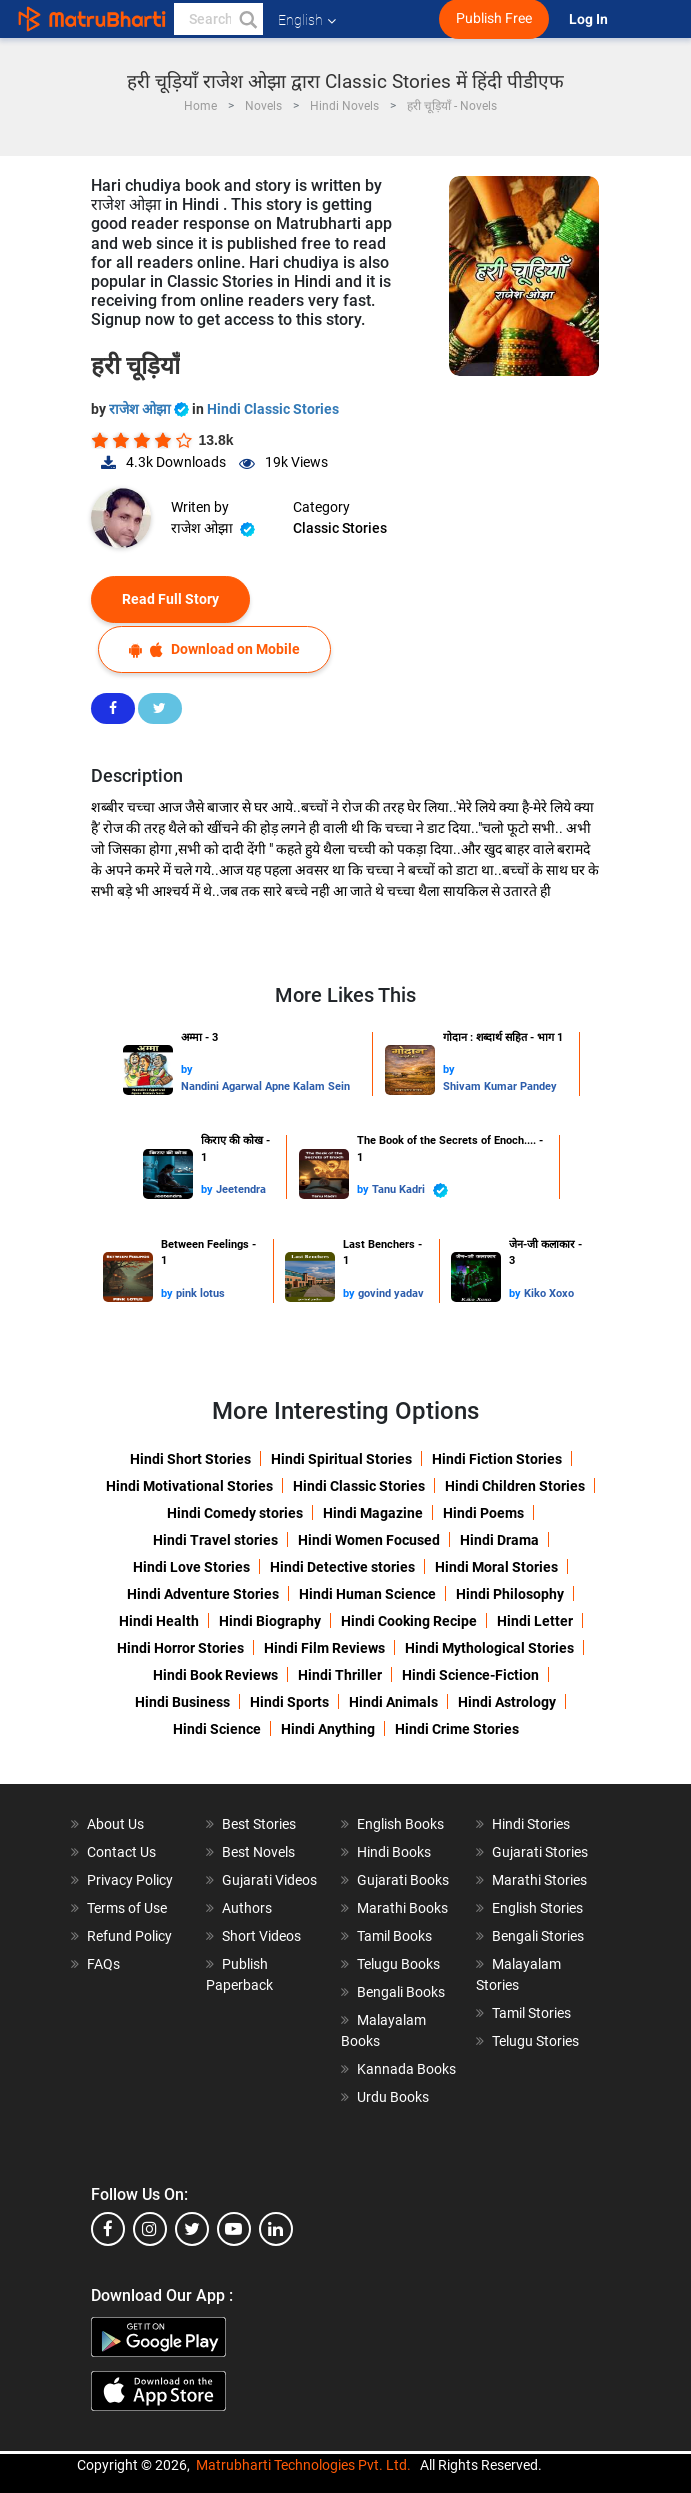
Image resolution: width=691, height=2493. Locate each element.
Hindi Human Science (367, 1594)
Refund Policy (129, 1936)
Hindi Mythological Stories (489, 1648)
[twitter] (192, 2229)
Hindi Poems (483, 1513)
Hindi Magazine (373, 1513)
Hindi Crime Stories (457, 1729)
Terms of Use (127, 1908)
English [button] (307, 20)
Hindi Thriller (340, 1675)
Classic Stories (340, 528)
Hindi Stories (531, 1824)
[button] (247, 19)
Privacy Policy (130, 1880)
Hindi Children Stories (515, 1486)
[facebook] (108, 2229)
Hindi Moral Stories (496, 1567)
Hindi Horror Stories (180, 1648)
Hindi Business (182, 1702)
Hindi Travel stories (215, 1540)
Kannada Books (406, 2069)
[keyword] (218, 19)
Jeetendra (241, 1189)
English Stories (537, 1908)
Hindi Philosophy (510, 1594)
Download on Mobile (214, 649)
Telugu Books (398, 1964)
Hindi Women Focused (369, 1540)
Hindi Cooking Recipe (409, 1621)
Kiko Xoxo (549, 1293)
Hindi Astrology (507, 1702)
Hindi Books (394, 1852)
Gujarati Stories (540, 1852)
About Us (115, 1824)
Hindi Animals (393, 1702)
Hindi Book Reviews (215, 1675)
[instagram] (150, 2229)
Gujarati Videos (269, 1880)
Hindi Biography (270, 1621)
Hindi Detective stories (342, 1567)
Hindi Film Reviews (324, 1648)
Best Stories (259, 1824)
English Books (400, 1824)
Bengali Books (401, 1992)
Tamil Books (394, 1936)
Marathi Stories (539, 1880)
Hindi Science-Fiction (470, 1675)
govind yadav (391, 1293)
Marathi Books (402, 1908)
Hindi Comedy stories (235, 1513)
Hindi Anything (328, 1729)
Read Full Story (170, 599)
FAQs (103, 1964)
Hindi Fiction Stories (497, 1459)
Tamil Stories (531, 2013)
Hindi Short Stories (190, 1459)
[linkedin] (276, 2229)
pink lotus (200, 1293)
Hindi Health (159, 1621)
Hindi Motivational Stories (189, 1486)
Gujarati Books (403, 1880)
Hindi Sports (289, 1702)
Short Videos (261, 1936)
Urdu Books (393, 2097)
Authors (247, 1908)
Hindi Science (217, 1729)
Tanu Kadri (410, 1190)
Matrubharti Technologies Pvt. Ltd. (303, 2465)
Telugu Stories (535, 2041)
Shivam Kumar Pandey (500, 1086)
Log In (590, 19)
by (187, 1069)
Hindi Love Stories (191, 1567)
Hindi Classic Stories (273, 409)
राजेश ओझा (150, 409)
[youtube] (234, 2229)
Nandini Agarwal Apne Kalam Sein (265, 1086)
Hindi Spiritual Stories (341, 1459)
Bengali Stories (538, 1936)
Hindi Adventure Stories (203, 1594)
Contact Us (121, 1852)
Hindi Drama (499, 1540)
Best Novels (258, 1852)
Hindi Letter (535, 1621)
